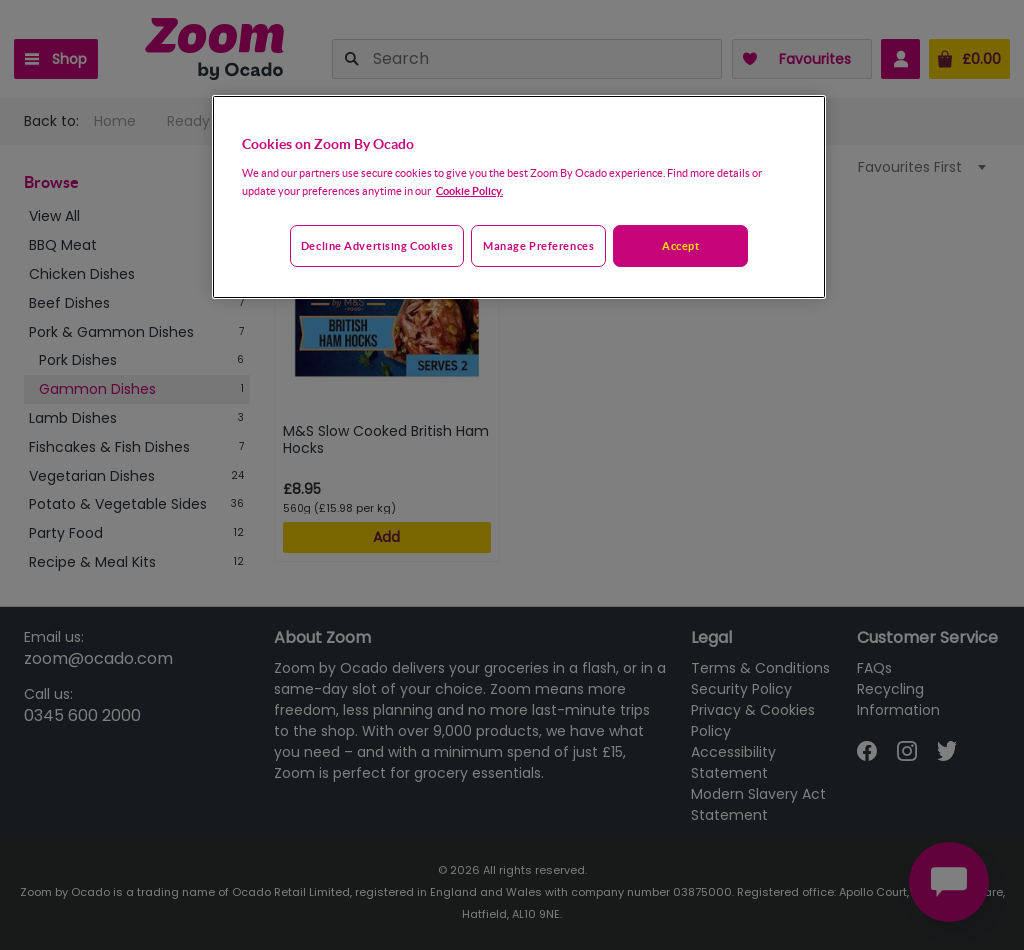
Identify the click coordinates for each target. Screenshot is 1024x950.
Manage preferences (538, 245)
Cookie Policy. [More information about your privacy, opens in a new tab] (469, 190)
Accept (680, 245)
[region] (519, 197)
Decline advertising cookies (377, 245)
